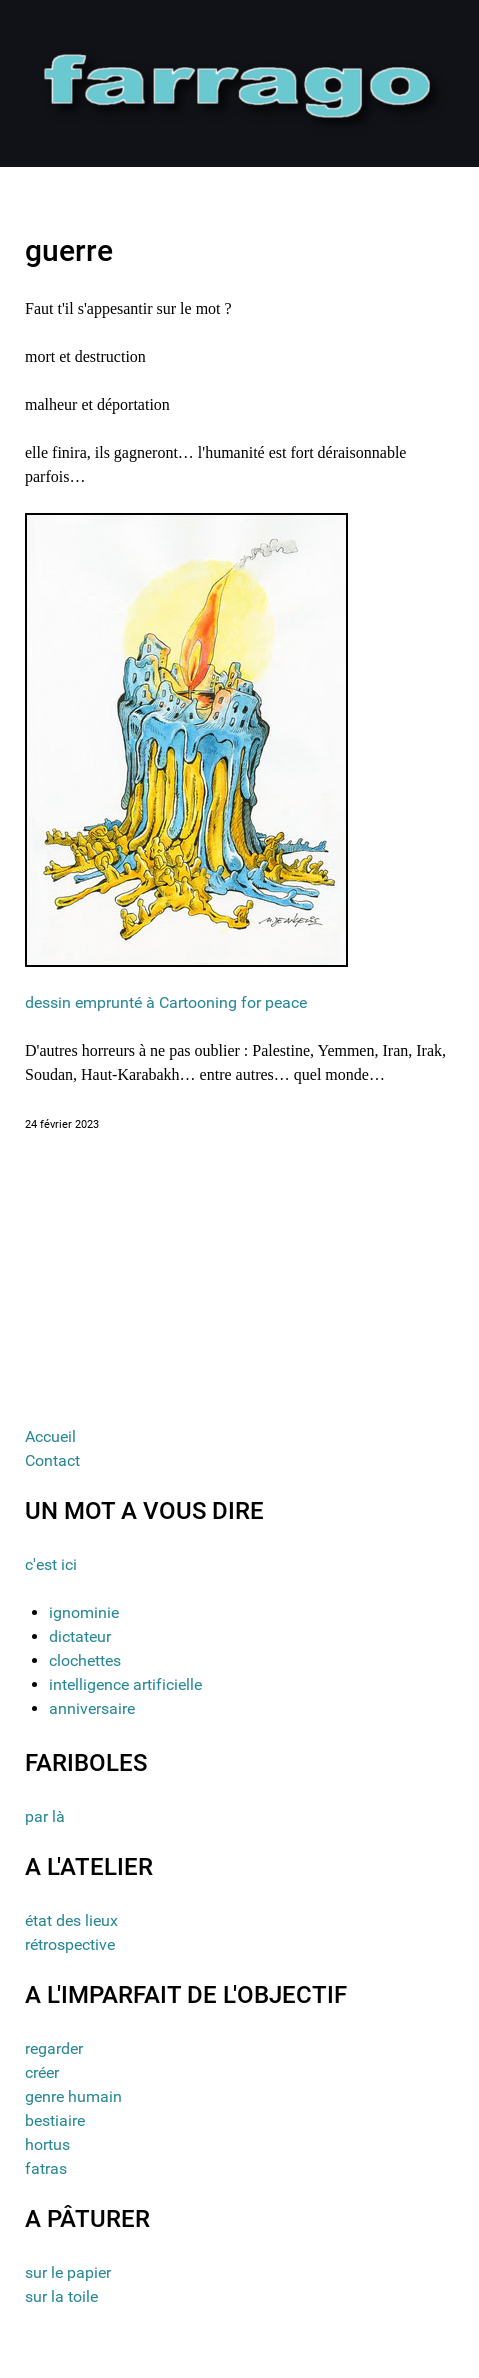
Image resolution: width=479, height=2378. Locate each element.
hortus (47, 2144)
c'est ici (51, 1564)
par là (45, 1816)
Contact (52, 1460)
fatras (46, 2168)
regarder (54, 2048)
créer (42, 2072)
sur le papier (68, 2272)
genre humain (73, 2096)
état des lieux (71, 1920)
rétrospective (70, 1944)
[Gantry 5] (239, 82)
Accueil (50, 1436)
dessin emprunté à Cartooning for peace (166, 1002)
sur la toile (61, 2296)
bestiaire (55, 2120)
